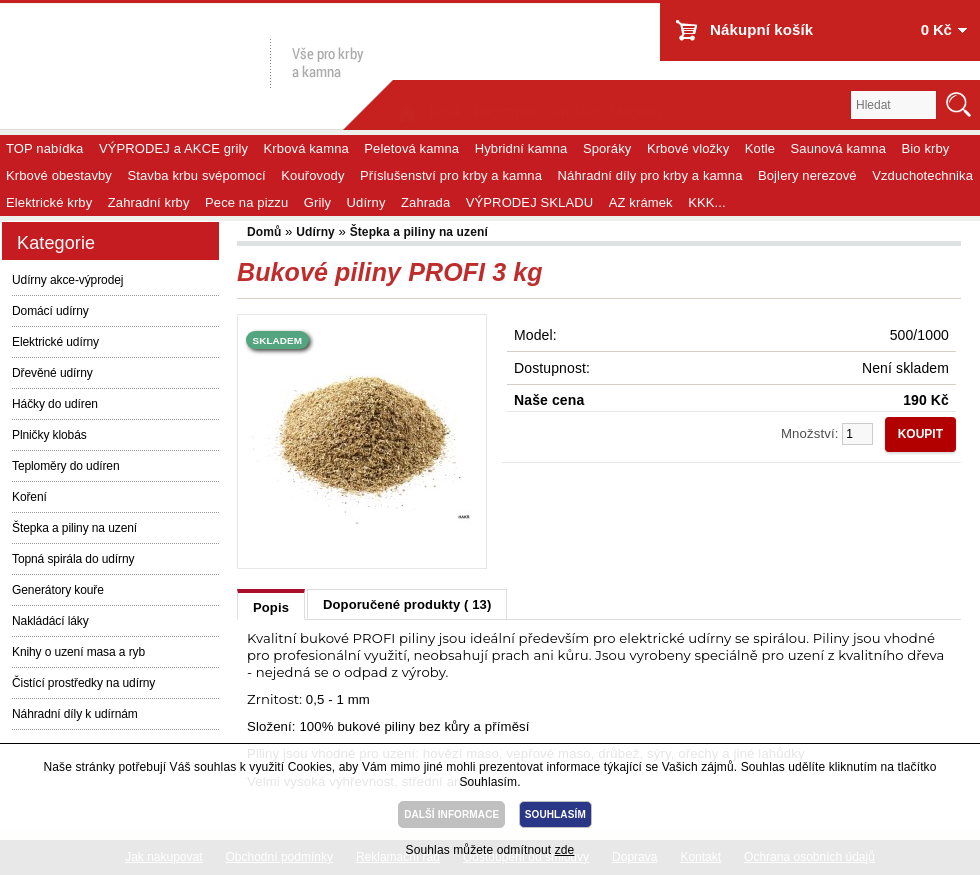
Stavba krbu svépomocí (196, 175)
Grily (317, 202)
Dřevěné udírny (52, 373)
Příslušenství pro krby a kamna (451, 175)
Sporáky (607, 148)
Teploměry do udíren (66, 466)
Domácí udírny (50, 311)
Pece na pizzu (246, 202)
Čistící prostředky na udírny (83, 683)
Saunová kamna (839, 148)
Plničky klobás (49, 435)
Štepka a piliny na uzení (74, 528)
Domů (266, 232)
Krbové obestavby (59, 175)
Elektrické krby (49, 202)
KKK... (707, 202)
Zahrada (425, 202)
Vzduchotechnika (922, 175)
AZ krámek (641, 202)
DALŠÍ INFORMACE (451, 814)
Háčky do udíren (55, 404)
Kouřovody (312, 175)
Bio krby (926, 148)
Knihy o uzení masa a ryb (78, 652)
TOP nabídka (44, 148)
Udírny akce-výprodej (67, 280)
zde (565, 850)
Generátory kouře (58, 590)
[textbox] (893, 105)
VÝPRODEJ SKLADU (530, 202)
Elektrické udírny (55, 342)
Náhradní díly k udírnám (75, 714)
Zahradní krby (149, 202)
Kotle (760, 148)
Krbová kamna (306, 148)
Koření (29, 497)
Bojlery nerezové (807, 175)
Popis (271, 607)
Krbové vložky (688, 148)
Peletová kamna (411, 148)
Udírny (366, 202)
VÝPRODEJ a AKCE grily (173, 148)
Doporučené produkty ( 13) (407, 604)
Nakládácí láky (50, 621)
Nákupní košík (761, 29)
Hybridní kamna (521, 148)
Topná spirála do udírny (73, 559)
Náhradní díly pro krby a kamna (650, 175)
